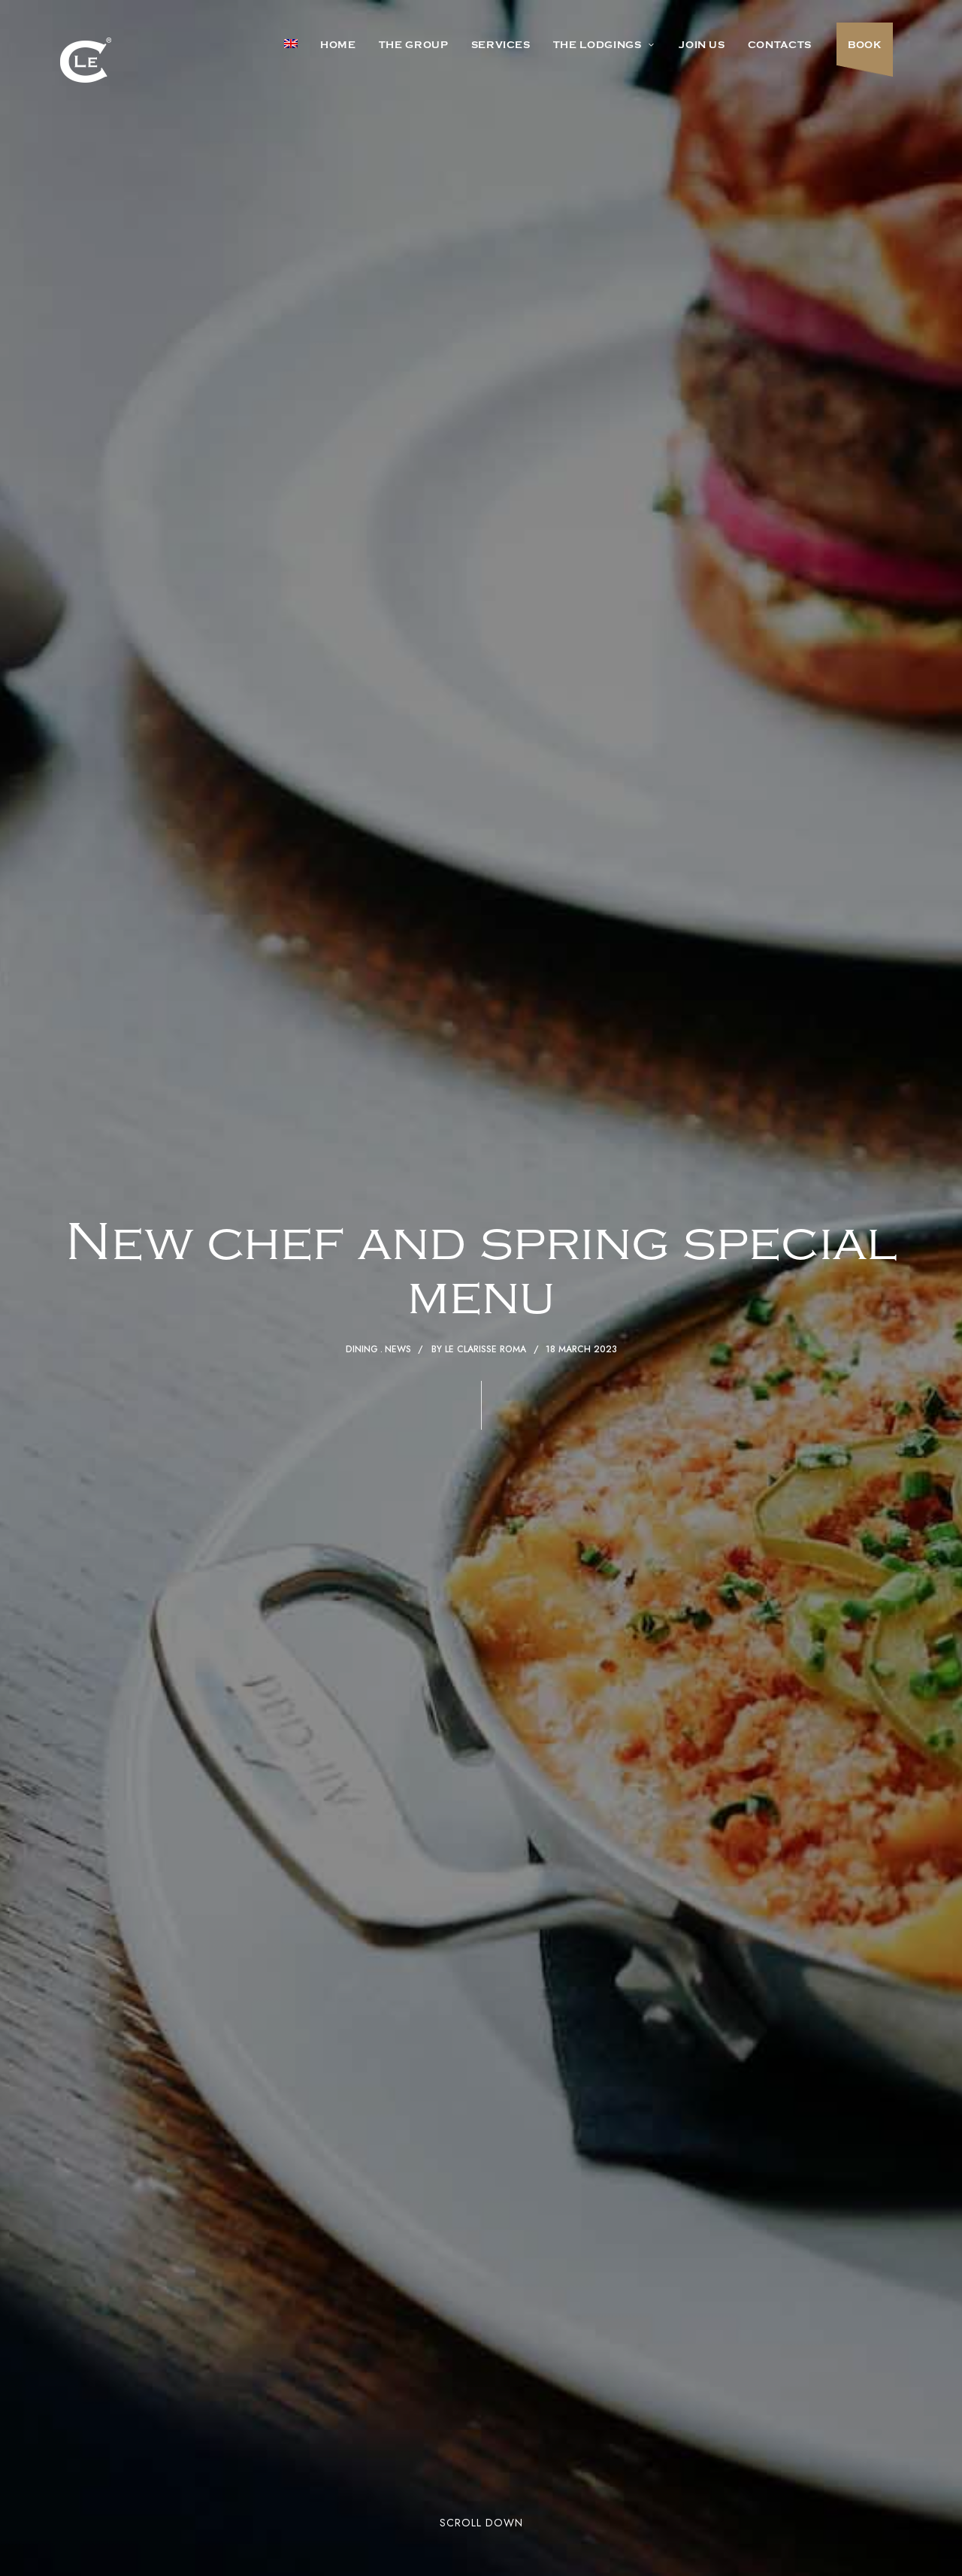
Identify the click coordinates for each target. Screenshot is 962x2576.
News (398, 1349)
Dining (362, 1349)
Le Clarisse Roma (485, 1349)
